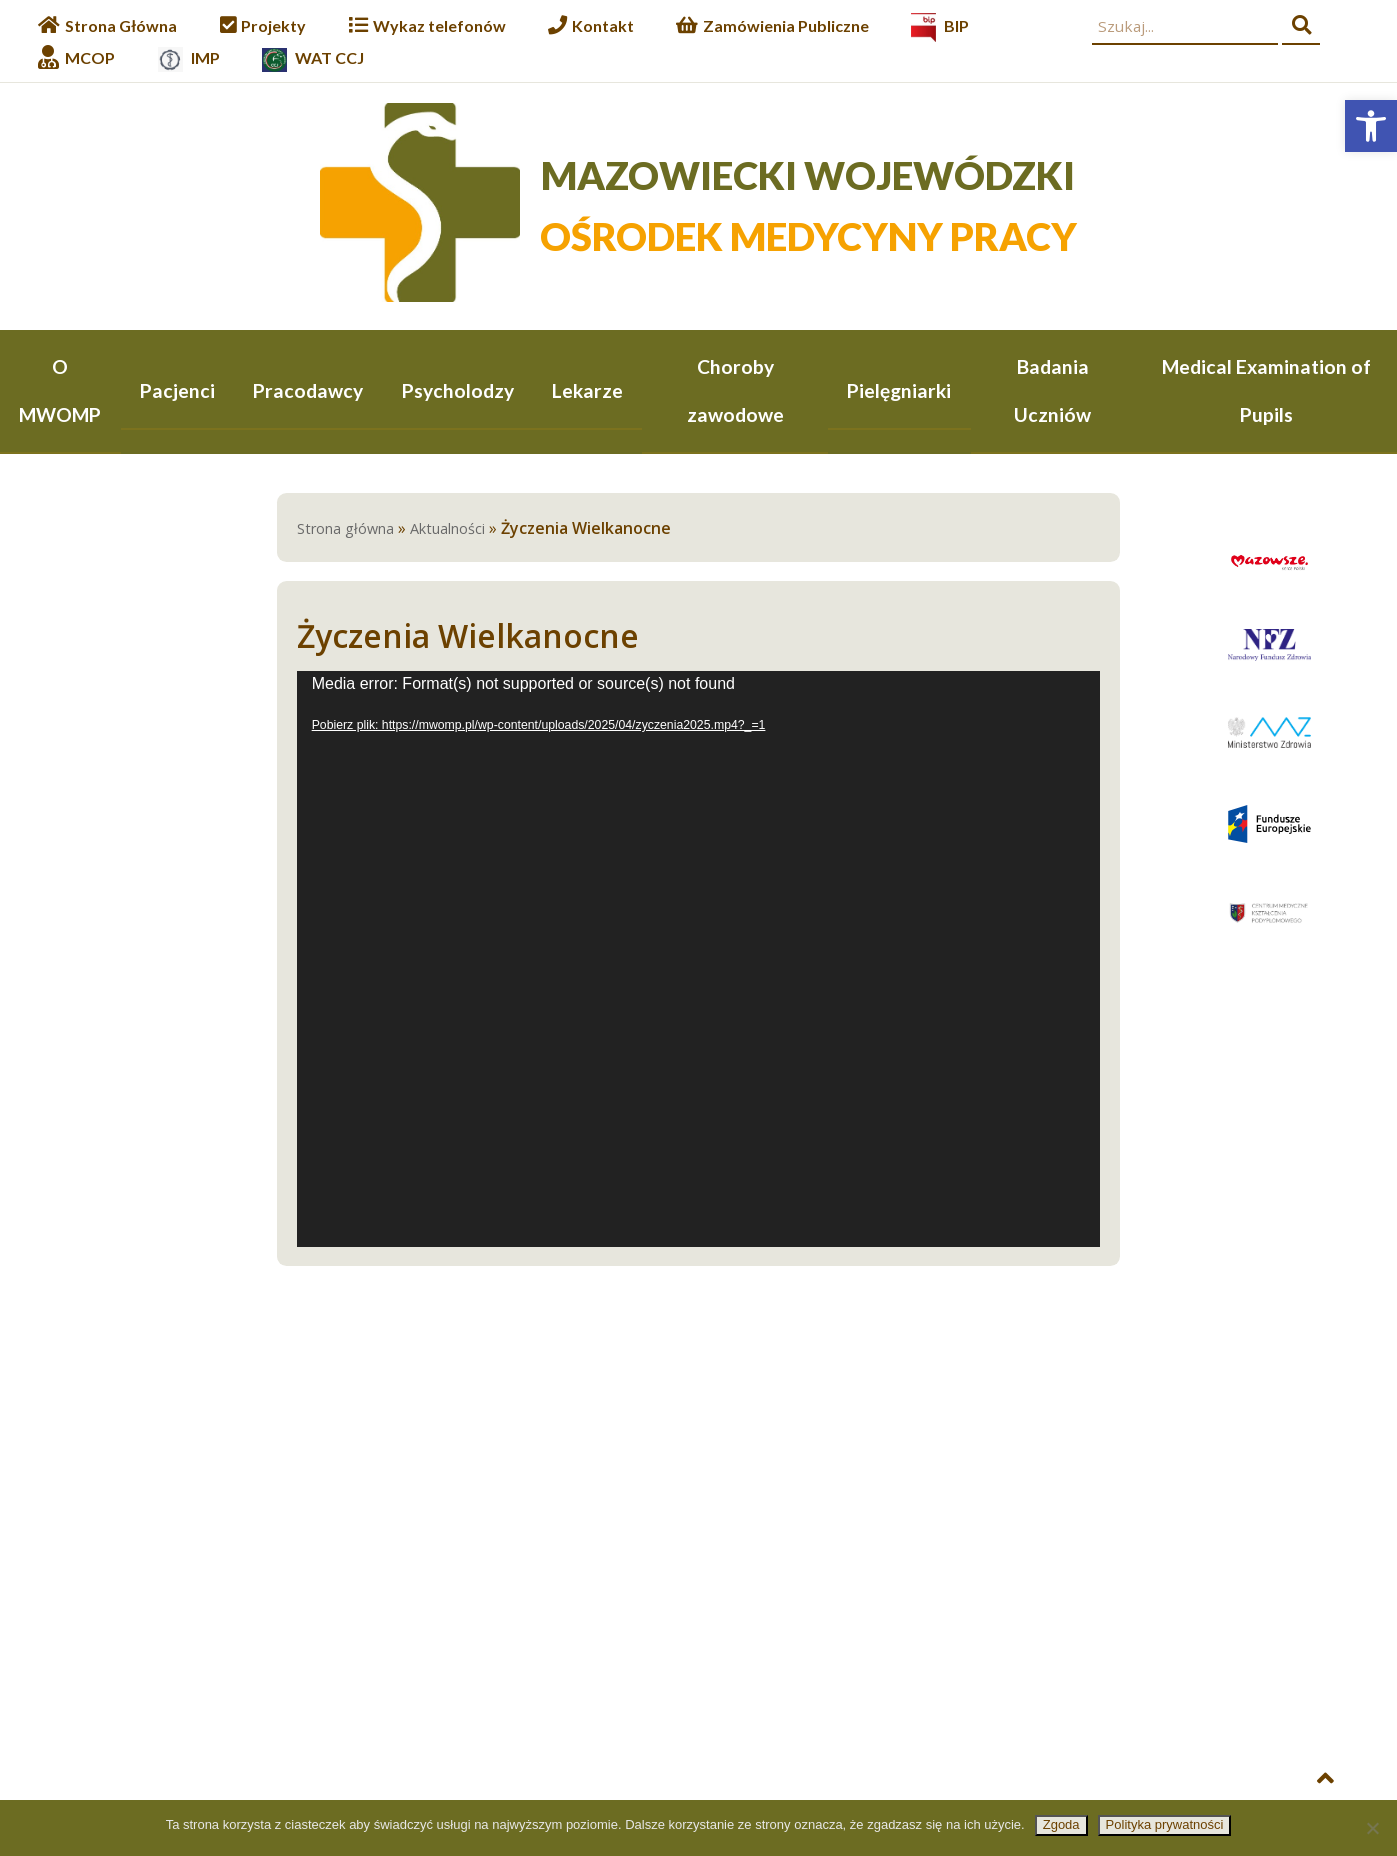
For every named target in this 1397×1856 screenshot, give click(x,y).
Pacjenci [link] (177, 390)
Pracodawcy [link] (308, 390)
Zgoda (1061, 1824)
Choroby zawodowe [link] (735, 390)
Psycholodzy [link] (458, 390)
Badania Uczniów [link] (1052, 390)
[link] (1371, 126)
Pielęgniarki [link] (899, 390)
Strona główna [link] (345, 529)
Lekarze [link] (587, 390)
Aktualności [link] (447, 529)
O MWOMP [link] (60, 390)
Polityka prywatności (1165, 1824)
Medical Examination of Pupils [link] (1266, 390)
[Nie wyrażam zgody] (1372, 1828)
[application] (699, 960)
